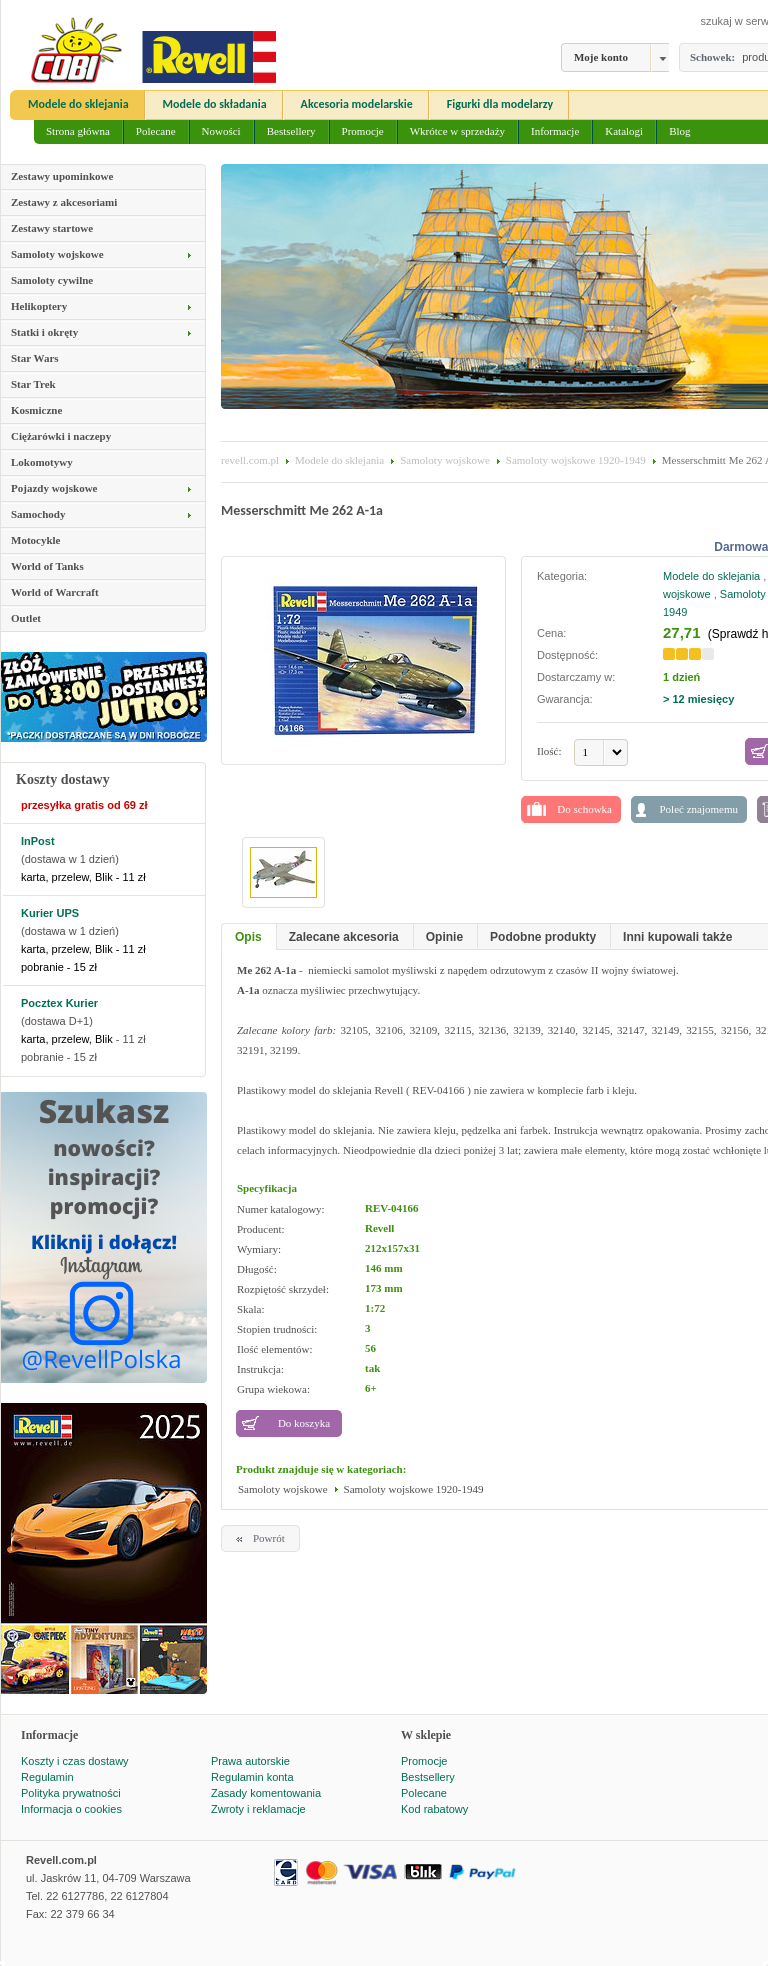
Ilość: (549, 751)
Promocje (363, 131)
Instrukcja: (260, 1369)
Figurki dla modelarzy (500, 104)
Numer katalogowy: (281, 1209)
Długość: (257, 1269)
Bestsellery (291, 131)
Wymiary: (259, 1249)
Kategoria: (562, 576)
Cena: (551, 633)
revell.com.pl (250, 460)
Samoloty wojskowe (445, 460)
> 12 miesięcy (698, 699)
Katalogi (624, 131)
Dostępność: (569, 655)
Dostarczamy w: (576, 677)
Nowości (221, 131)
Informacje (555, 131)
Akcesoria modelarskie (357, 104)
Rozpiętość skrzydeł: (283, 1289)
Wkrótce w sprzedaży (457, 131)
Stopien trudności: (277, 1329)
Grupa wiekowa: (273, 1389)
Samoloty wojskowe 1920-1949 (576, 460)
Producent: (261, 1229)
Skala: (251, 1309)
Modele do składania (215, 104)
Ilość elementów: (274, 1349)
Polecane (156, 131)
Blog (679, 131)
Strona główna (78, 131)
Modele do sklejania (78, 104)
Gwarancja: (565, 699)
